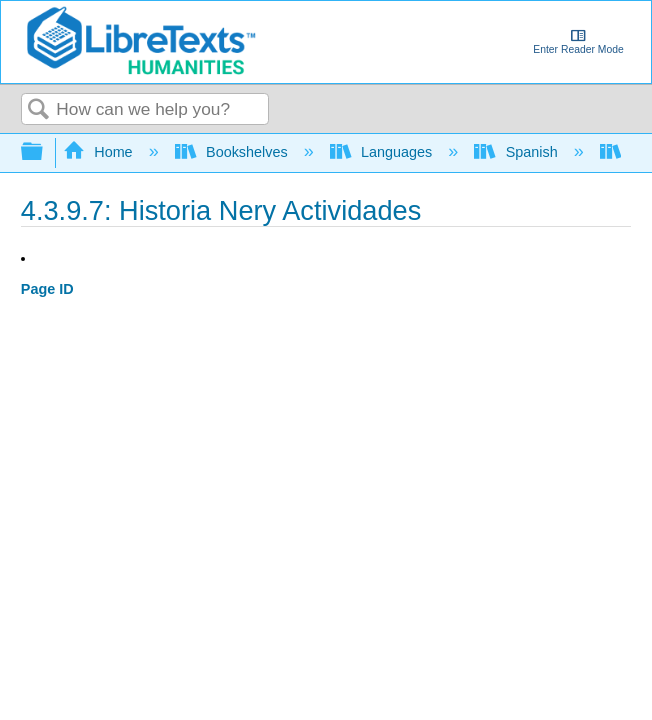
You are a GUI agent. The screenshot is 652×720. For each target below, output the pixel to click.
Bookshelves (233, 152)
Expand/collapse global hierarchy (45, 152)
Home (100, 152)
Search (39, 110)
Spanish (517, 152)
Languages (383, 152)
